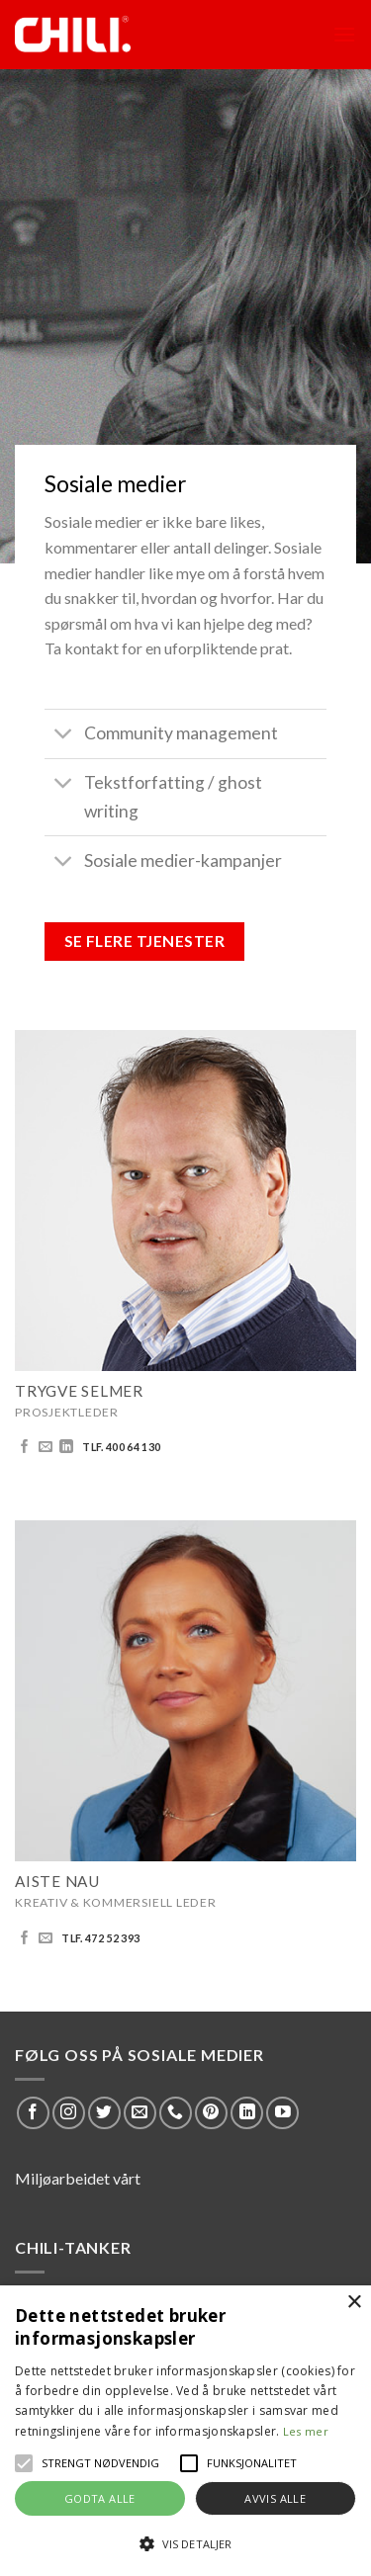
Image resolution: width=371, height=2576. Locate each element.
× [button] (353, 2302)
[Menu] (344, 34)
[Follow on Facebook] (25, 1447)
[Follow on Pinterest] (211, 2113)
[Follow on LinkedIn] (66, 1447)
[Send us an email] (45, 1447)
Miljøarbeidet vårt (77, 2178)
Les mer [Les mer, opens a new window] (305, 2431)
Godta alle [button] (100, 2498)
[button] (24, 2463)
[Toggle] (64, 736)
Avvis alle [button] (275, 2498)
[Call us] (175, 2113)
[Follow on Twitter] (104, 2113)
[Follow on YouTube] (282, 2113)
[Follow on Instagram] (68, 2113)
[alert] (185, 2430)
